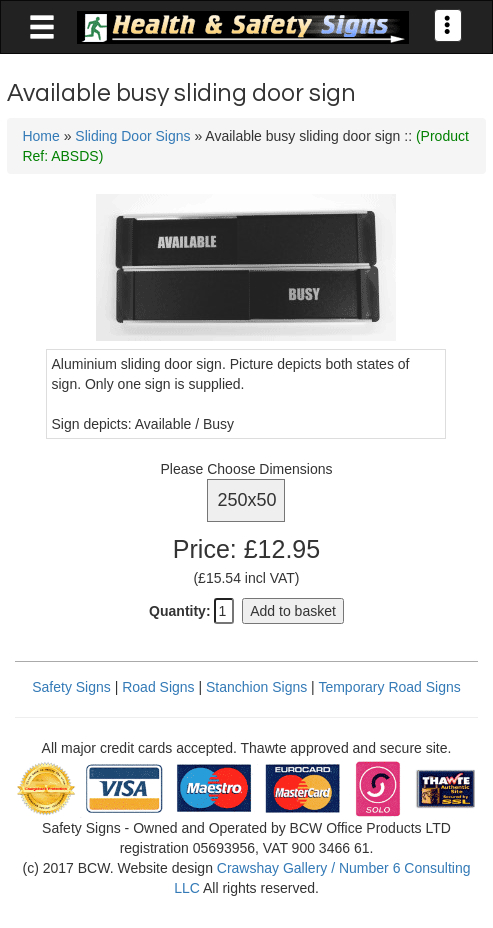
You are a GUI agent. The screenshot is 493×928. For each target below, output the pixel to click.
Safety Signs (71, 687)
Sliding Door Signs (132, 136)
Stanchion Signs (256, 687)
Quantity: (179, 611)
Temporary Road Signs (389, 687)
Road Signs (158, 687)
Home (40, 136)
